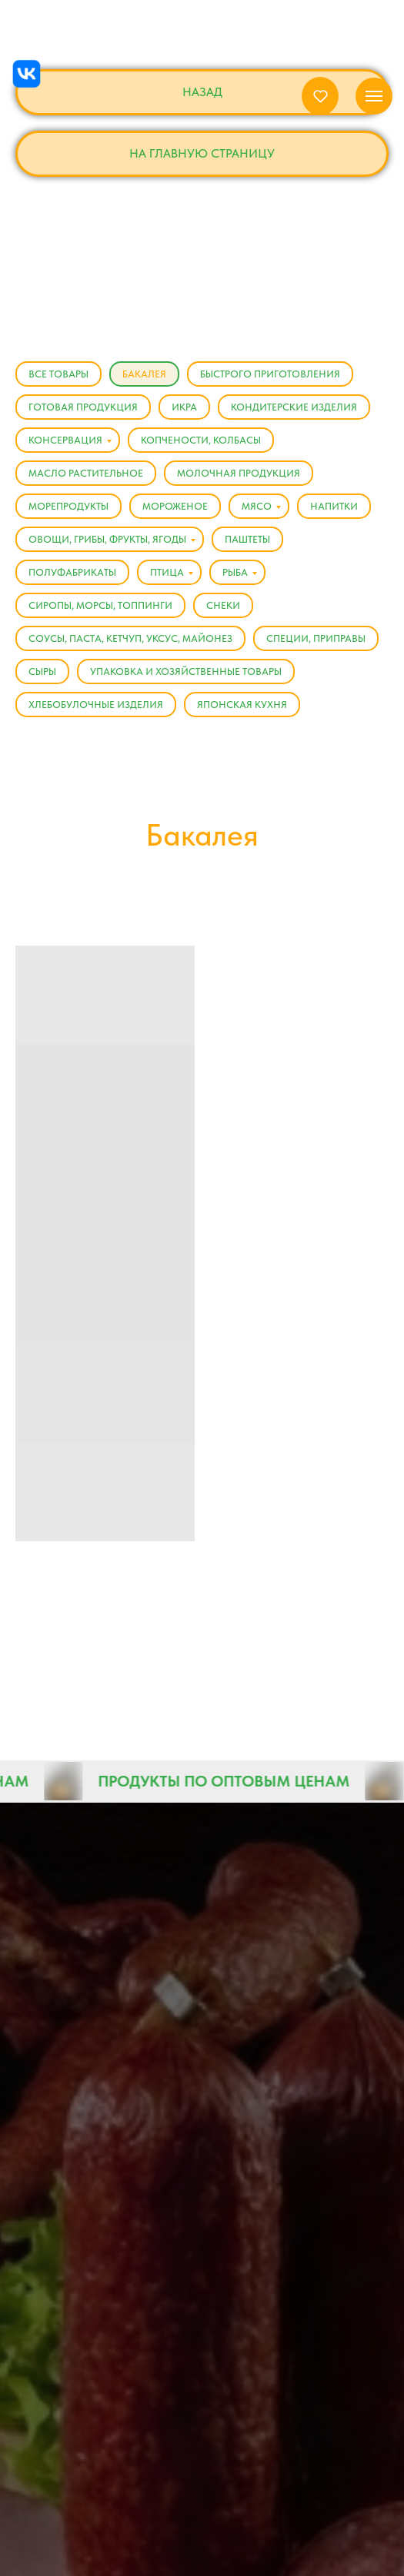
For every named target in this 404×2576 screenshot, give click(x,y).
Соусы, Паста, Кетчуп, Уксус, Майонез (130, 638)
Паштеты (247, 539)
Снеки (223, 605)
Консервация (65, 440)
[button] (320, 95)
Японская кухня (242, 704)
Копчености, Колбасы (201, 440)
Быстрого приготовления (270, 374)
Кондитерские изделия (294, 407)
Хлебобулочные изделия (95, 704)
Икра (184, 407)
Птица (167, 572)
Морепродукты (68, 506)
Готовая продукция (83, 407)
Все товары (58, 374)
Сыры (42, 671)
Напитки (334, 506)
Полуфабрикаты (72, 572)
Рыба (235, 572)
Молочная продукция (238, 473)
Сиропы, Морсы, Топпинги (100, 605)
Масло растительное (85, 473)
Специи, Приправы (316, 638)
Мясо (257, 506)
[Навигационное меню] (374, 96)
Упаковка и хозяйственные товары (186, 671)
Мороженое (175, 506)
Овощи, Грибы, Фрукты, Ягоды (107, 539)
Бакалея (144, 374)
